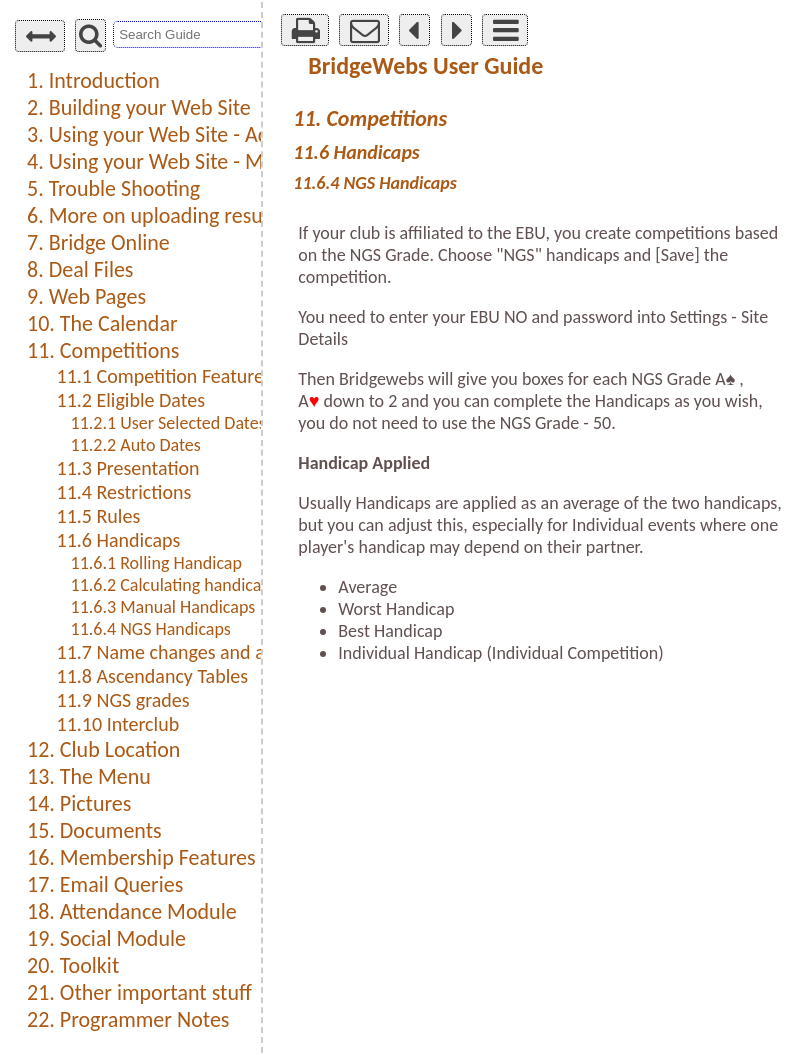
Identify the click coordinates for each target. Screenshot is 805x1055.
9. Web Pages (86, 296)
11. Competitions (103, 350)
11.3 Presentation (128, 468)
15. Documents (94, 830)
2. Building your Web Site (139, 107)
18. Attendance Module (132, 911)
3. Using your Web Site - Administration (202, 134)
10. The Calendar (102, 323)
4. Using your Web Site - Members (179, 161)
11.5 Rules (99, 516)
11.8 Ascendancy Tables (153, 676)
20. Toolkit (73, 965)
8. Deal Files (80, 269)
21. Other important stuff (139, 992)
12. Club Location (103, 749)
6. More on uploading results (155, 215)
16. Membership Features (141, 857)
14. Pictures (79, 803)
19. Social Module (106, 938)
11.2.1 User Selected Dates (168, 423)
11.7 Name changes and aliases (183, 652)
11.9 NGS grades (123, 700)
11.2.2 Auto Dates (136, 445)
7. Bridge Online (98, 242)
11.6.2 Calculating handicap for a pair (206, 585)
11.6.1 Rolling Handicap (156, 563)
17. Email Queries (105, 884)
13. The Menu (89, 776)
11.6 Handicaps (119, 540)
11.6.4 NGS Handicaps (151, 629)
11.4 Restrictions (124, 492)
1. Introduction (93, 80)
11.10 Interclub (118, 724)
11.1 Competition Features (164, 376)
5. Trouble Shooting (113, 188)
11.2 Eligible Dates (131, 400)
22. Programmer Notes (128, 1019)
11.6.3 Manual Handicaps (163, 607)
